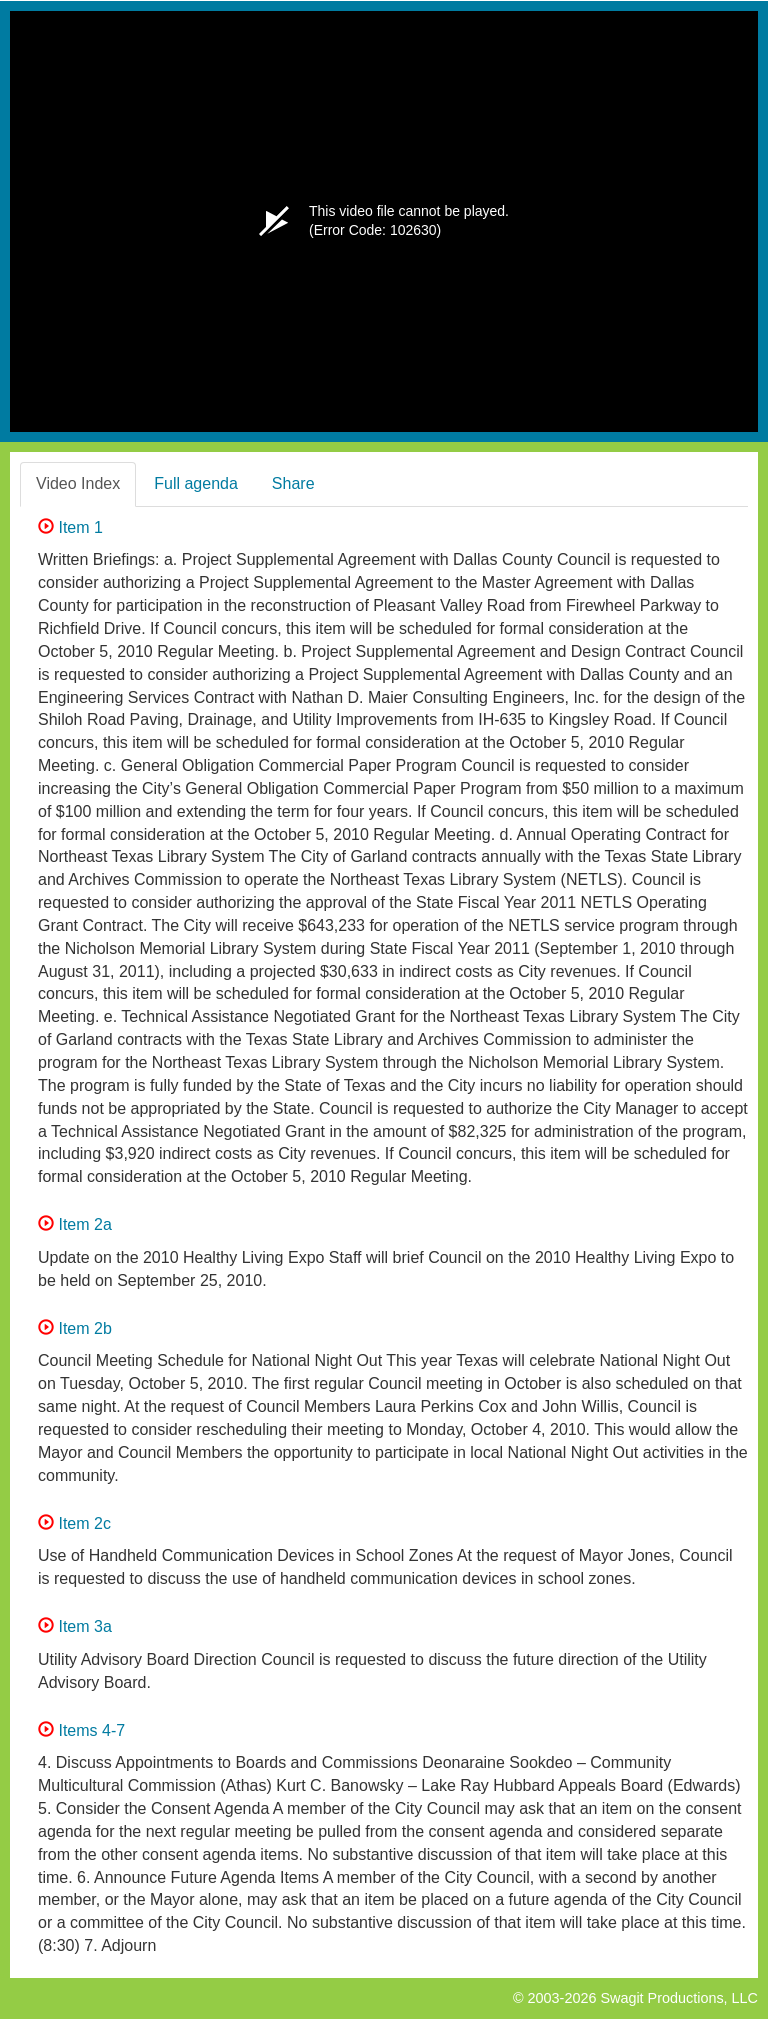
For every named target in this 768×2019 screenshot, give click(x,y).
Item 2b (75, 1328)
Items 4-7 (81, 1730)
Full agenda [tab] (196, 483)
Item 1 (70, 527)
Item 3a (75, 1626)
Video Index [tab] (78, 483)
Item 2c (74, 1523)
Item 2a (75, 1224)
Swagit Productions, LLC (679, 1998)
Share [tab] (293, 483)
